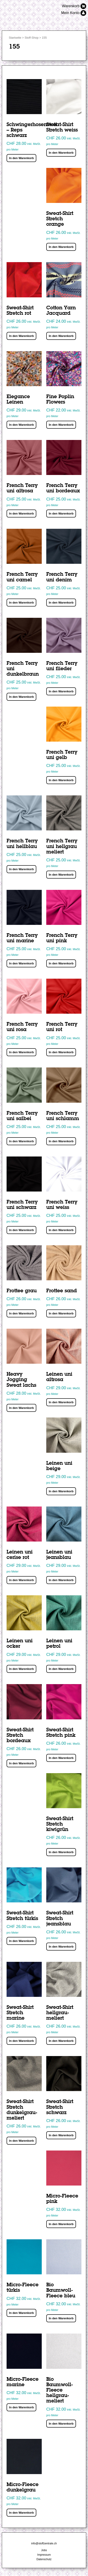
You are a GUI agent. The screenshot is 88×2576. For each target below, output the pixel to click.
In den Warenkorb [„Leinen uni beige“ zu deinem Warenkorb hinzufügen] (61, 1491)
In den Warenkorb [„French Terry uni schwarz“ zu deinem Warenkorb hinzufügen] (21, 1230)
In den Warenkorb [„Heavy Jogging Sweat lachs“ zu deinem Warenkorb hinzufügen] (21, 1408)
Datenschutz (44, 2559)
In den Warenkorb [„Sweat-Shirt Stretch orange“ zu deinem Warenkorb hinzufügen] (61, 247)
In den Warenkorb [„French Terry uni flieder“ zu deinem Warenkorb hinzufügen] (61, 691)
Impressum (44, 2554)
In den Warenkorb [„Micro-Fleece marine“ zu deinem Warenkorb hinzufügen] (21, 2407)
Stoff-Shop (32, 37)
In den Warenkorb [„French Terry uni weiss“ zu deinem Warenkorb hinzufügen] (61, 1230)
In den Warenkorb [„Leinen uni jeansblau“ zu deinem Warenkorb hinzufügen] (61, 1580)
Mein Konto (73, 13)
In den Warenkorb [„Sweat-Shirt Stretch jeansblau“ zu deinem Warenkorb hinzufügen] (61, 1946)
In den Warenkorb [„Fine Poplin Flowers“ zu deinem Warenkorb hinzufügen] (61, 424)
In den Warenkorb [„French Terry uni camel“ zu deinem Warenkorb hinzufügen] (21, 602)
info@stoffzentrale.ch (44, 2543)
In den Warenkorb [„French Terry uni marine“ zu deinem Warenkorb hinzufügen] (21, 963)
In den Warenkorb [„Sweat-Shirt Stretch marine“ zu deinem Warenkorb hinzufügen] (21, 2040)
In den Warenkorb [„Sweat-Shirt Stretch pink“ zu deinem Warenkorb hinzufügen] (61, 1758)
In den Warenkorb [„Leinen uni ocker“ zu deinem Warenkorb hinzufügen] (21, 1669)
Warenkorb (74, 6)
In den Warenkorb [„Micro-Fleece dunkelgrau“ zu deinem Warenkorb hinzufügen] (21, 2512)
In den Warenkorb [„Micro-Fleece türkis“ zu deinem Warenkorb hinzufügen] (21, 2313)
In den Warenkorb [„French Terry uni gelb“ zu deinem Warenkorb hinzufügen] (61, 780)
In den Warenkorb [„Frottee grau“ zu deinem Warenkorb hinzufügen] (21, 1313)
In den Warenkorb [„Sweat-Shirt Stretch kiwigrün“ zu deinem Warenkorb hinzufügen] (61, 1852)
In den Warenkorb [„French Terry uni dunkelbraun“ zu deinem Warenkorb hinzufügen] (21, 696)
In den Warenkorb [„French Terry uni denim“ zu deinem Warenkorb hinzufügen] (61, 602)
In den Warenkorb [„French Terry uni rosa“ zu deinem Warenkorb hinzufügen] (21, 1052)
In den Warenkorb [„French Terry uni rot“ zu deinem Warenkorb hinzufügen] (61, 1052)
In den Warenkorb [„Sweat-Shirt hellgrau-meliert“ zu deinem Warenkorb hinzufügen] (61, 2040)
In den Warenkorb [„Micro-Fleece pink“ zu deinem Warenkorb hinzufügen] (61, 2224)
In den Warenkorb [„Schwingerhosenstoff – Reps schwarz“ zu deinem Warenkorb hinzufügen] (21, 158)
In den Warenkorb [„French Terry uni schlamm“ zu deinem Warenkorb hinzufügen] (61, 1141)
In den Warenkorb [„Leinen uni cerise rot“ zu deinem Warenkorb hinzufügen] (21, 1580)
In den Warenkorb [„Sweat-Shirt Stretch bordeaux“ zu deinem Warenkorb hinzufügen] (21, 1763)
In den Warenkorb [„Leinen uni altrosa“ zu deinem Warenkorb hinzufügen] (61, 1402)
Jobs (44, 2550)
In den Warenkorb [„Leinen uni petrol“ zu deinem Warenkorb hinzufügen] (61, 1669)
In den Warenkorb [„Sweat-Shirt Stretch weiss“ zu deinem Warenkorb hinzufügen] (61, 152)
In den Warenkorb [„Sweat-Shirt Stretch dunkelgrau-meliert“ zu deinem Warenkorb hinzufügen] (21, 2140)
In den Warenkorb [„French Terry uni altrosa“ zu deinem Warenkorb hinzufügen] (21, 513)
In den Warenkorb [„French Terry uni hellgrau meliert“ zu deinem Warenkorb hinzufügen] (61, 874)
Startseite (15, 37)
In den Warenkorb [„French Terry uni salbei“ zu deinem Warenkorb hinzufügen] (21, 1141)
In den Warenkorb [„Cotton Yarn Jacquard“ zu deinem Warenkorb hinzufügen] (61, 336)
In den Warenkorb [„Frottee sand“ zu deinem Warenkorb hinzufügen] (61, 1313)
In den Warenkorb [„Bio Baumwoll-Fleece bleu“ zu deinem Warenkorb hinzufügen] (61, 2318)
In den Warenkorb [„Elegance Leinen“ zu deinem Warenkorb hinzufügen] (21, 424)
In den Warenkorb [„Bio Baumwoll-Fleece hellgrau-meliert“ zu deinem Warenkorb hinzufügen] (61, 2423)
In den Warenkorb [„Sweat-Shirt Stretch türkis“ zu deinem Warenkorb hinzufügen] (21, 1941)
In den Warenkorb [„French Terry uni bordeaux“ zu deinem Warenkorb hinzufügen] (61, 513)
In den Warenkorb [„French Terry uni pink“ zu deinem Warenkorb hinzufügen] (61, 963)
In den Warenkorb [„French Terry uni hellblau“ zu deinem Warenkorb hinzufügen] (21, 869)
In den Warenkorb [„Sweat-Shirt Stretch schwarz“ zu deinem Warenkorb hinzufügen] (61, 2135)
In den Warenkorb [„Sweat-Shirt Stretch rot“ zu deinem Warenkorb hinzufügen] (21, 336)
